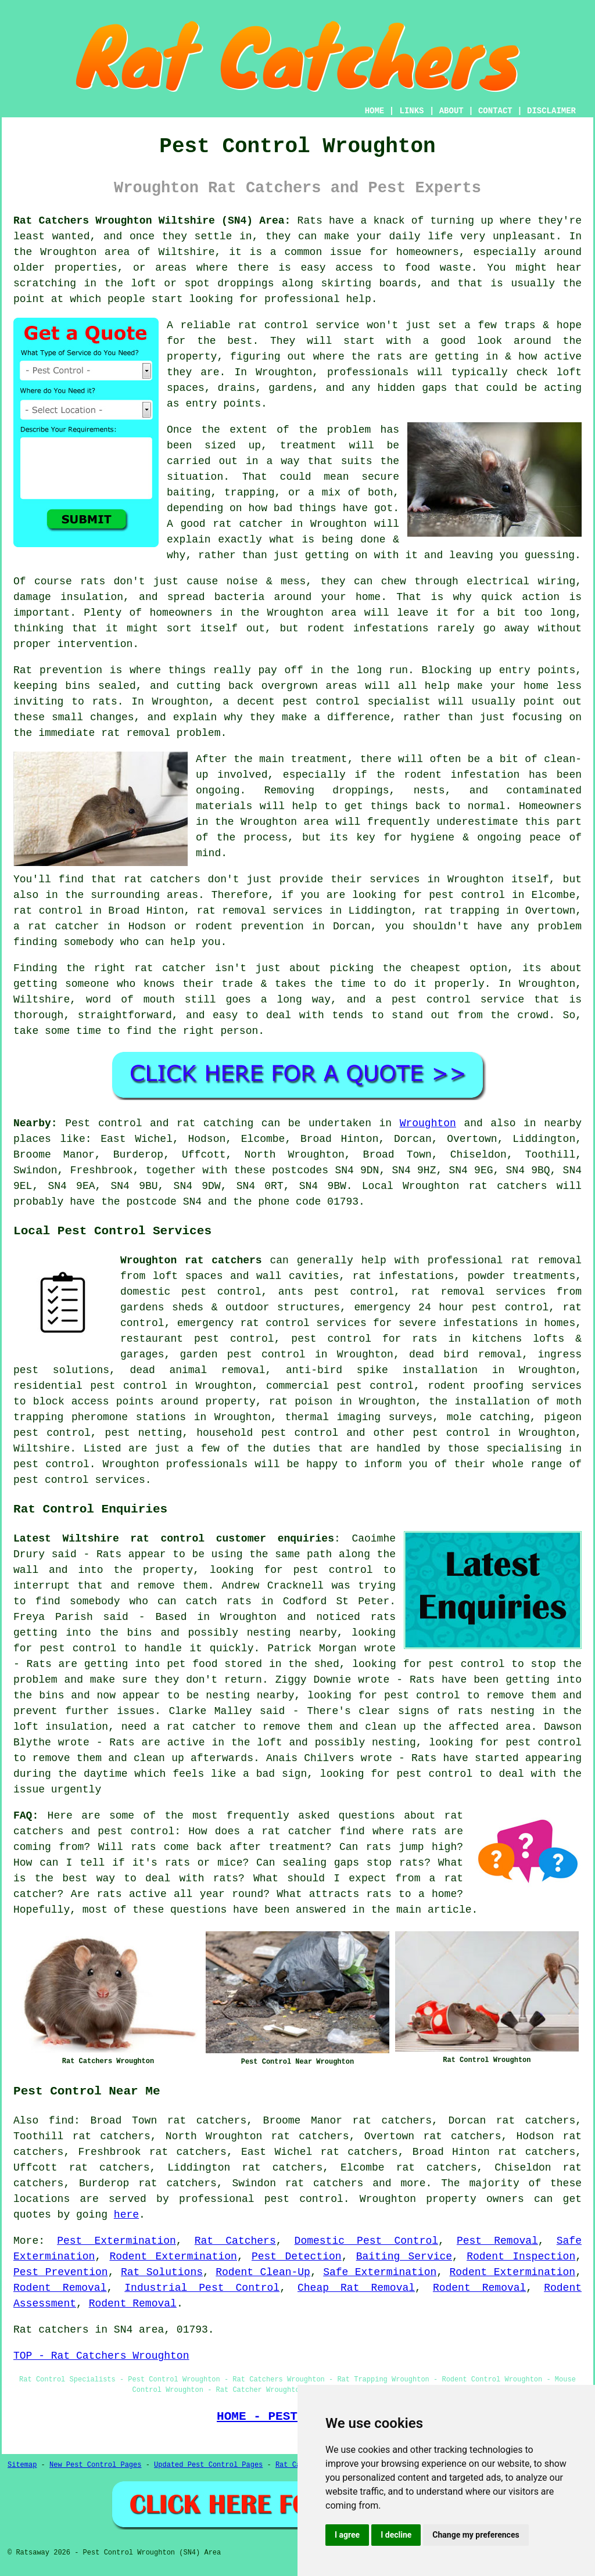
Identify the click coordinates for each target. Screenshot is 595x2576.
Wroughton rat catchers (191, 1260)
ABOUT (451, 111)
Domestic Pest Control (366, 2241)
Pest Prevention (60, 2272)
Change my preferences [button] (475, 2534)
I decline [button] (396, 2534)
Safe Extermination (379, 2272)
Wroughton (428, 1123)
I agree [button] (347, 2534)
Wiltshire (41, 1448)
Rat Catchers (235, 2241)
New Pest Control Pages (95, 2465)
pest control (451, 1433)
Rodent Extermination (172, 2256)
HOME (375, 111)
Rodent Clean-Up (263, 2272)
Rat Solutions (162, 2272)
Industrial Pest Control (201, 2288)
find (61, 2120)
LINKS (411, 111)
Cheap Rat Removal (356, 2288)
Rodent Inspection (521, 2256)
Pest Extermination (116, 2241)
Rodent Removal (59, 2288)
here (126, 2215)
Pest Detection (297, 2256)
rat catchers (324, 2183)
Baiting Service (404, 2256)
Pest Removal (497, 2241)
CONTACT (495, 111)
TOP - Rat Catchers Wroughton (101, 2356)
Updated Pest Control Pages (208, 2465)
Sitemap (22, 2465)
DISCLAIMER (551, 111)
